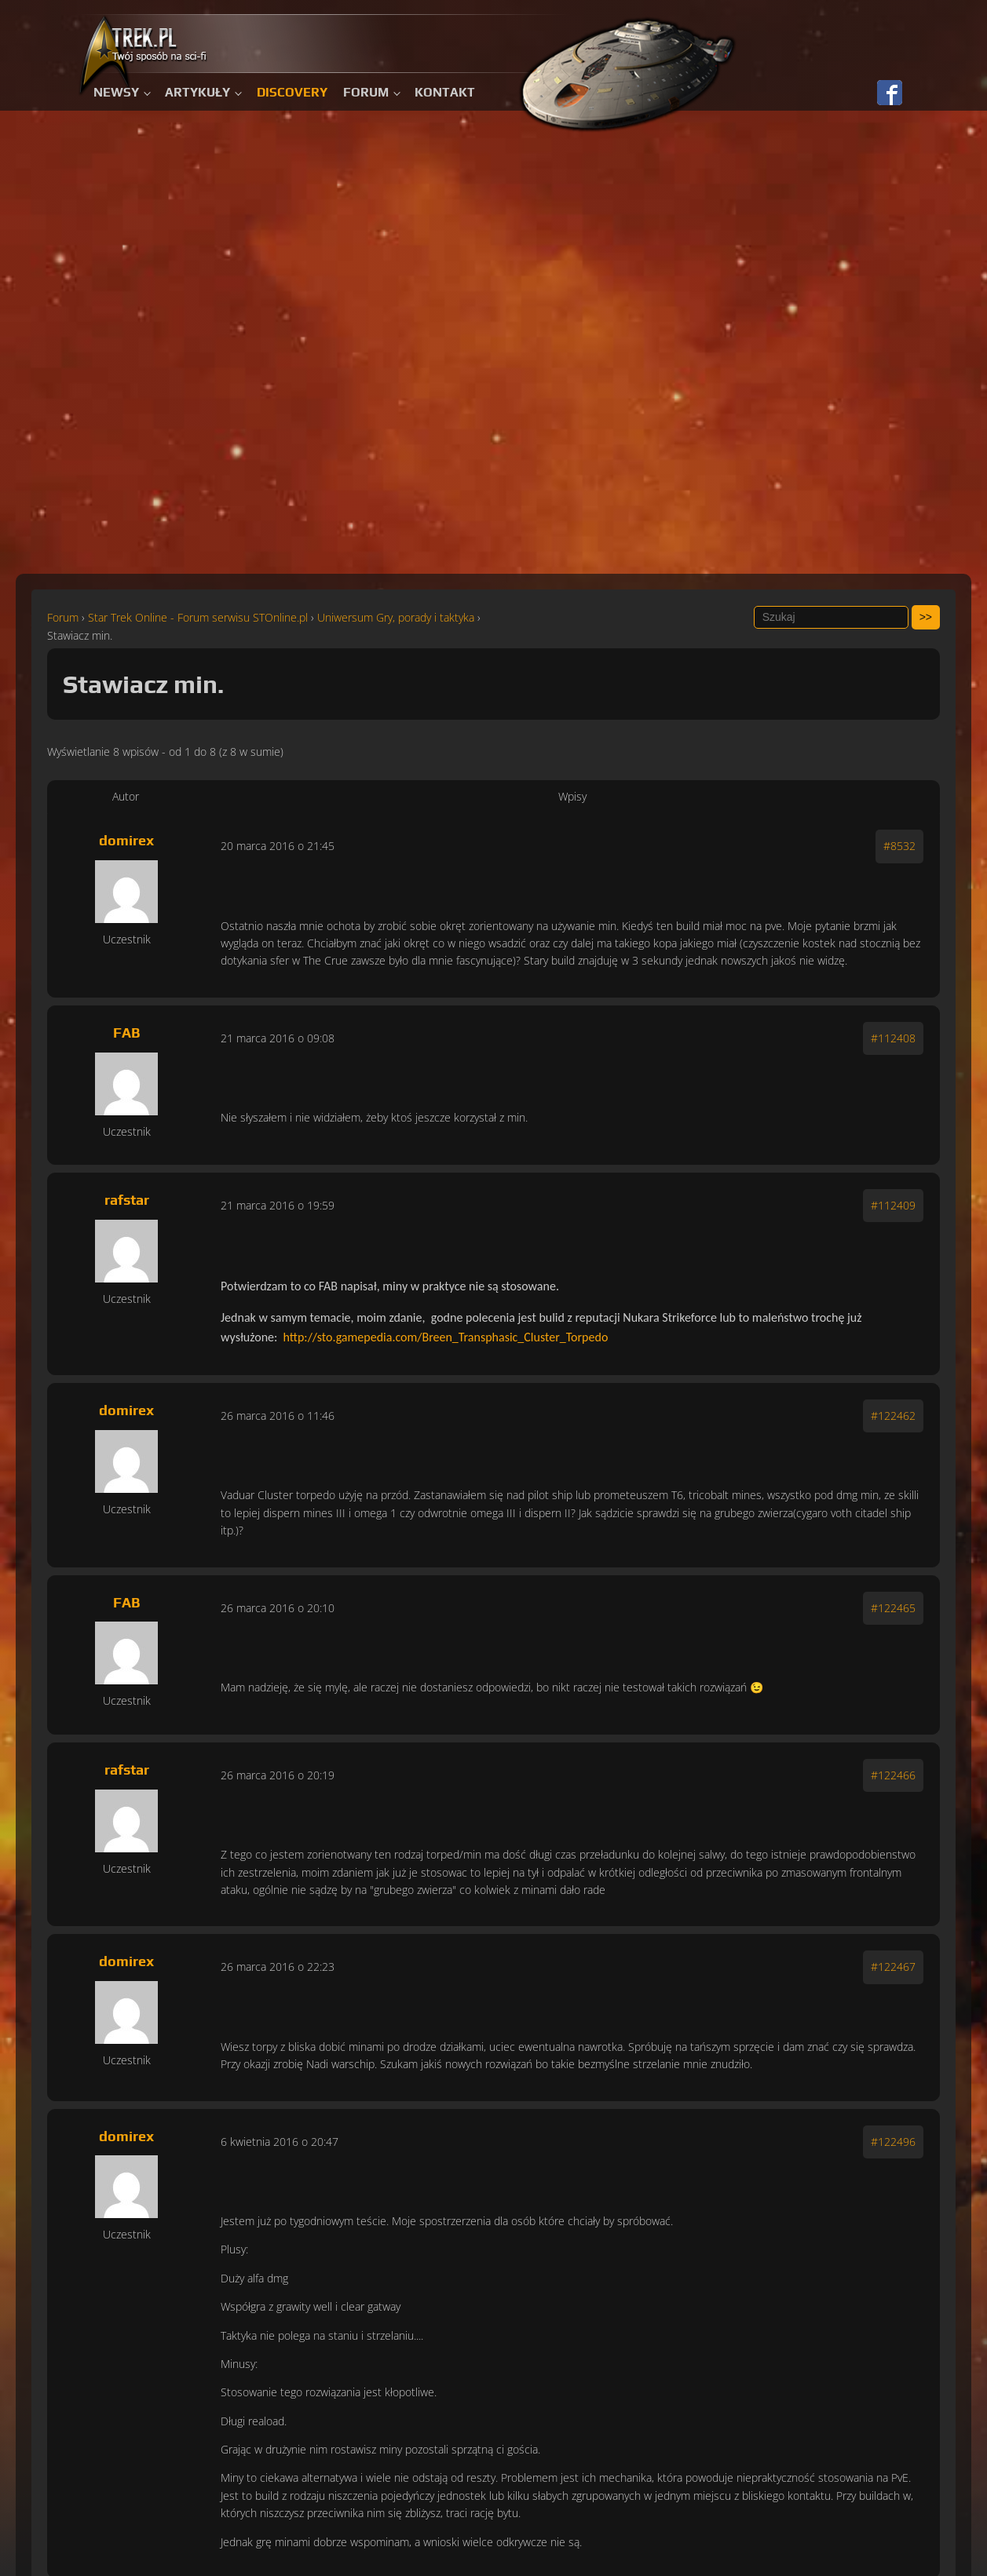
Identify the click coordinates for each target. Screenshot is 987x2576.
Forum (366, 92)
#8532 (899, 845)
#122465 (893, 1607)
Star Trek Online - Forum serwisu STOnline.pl (198, 617)
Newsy (116, 92)
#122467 (893, 1966)
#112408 (893, 1038)
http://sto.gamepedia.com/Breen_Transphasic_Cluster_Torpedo (446, 1337)
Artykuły (197, 92)
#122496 (893, 2141)
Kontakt (445, 92)
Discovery (292, 92)
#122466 (893, 1775)
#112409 (893, 1205)
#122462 (893, 1415)
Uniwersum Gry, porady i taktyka (395, 617)
